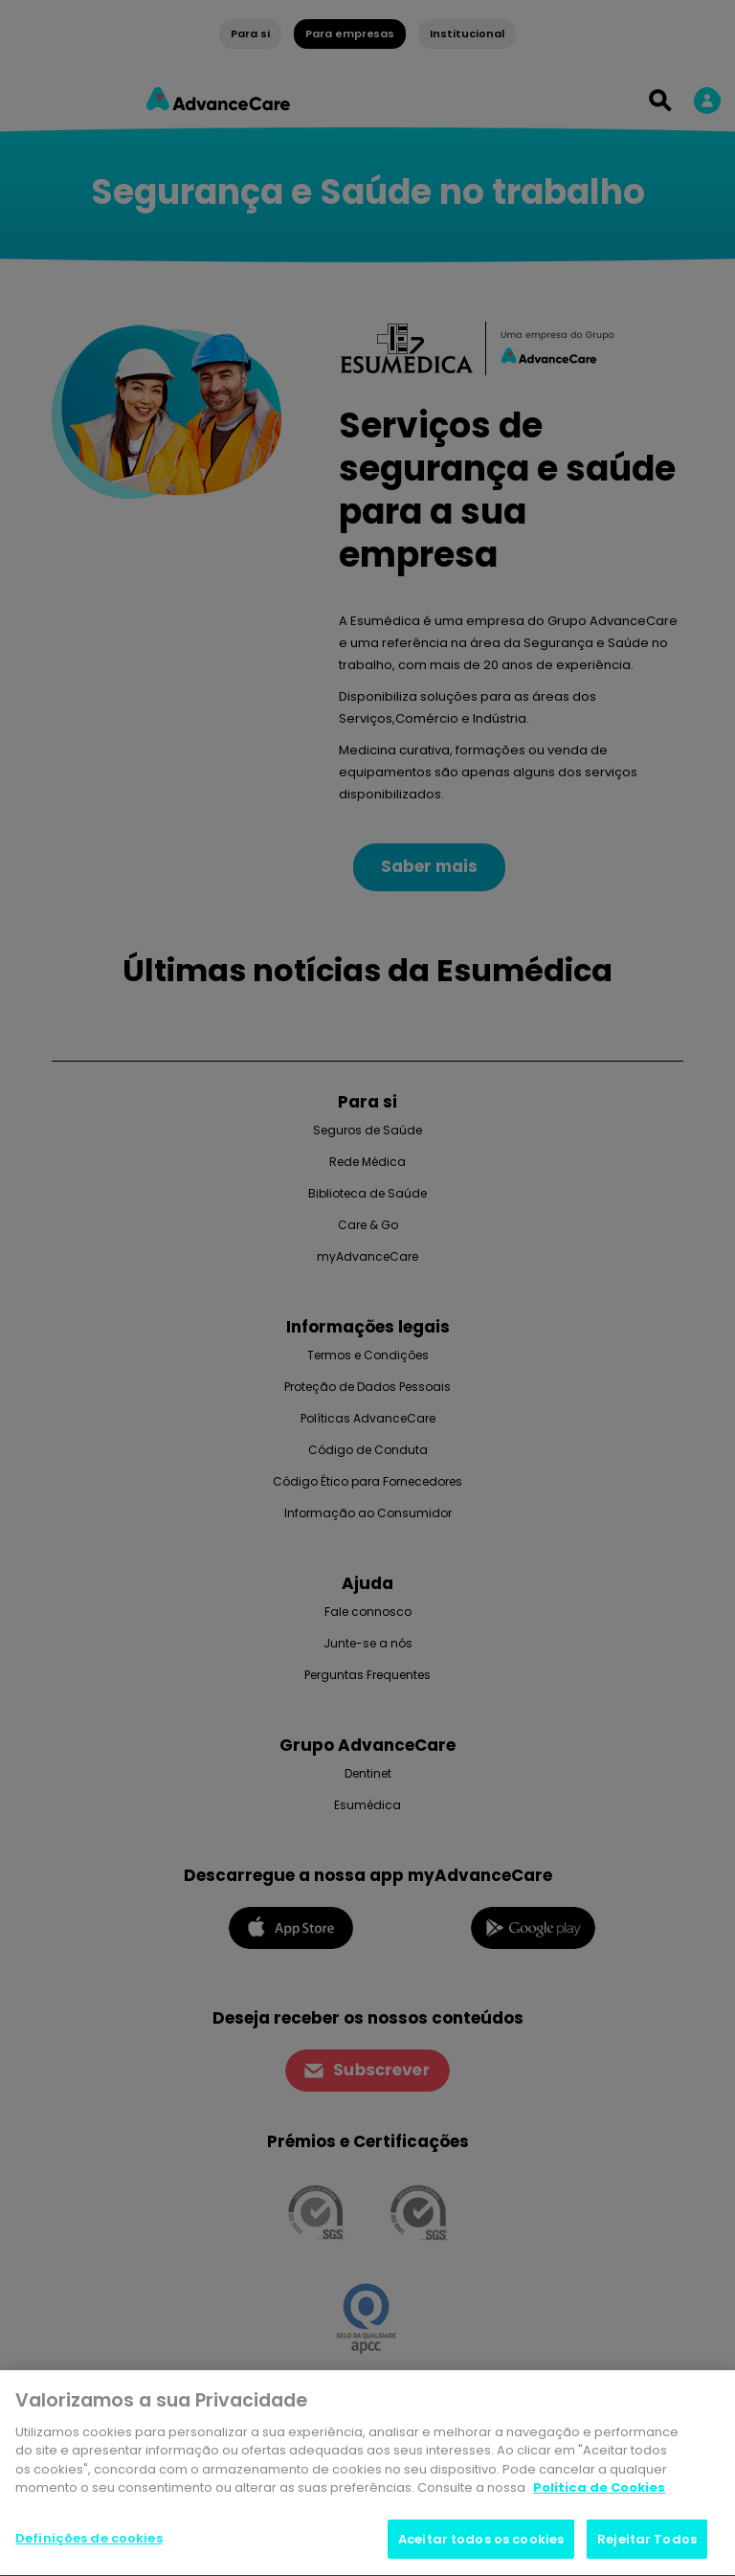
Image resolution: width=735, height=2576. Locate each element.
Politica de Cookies (599, 2492)
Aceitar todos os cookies (481, 2544)
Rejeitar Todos (647, 2544)
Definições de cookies (89, 2543)
